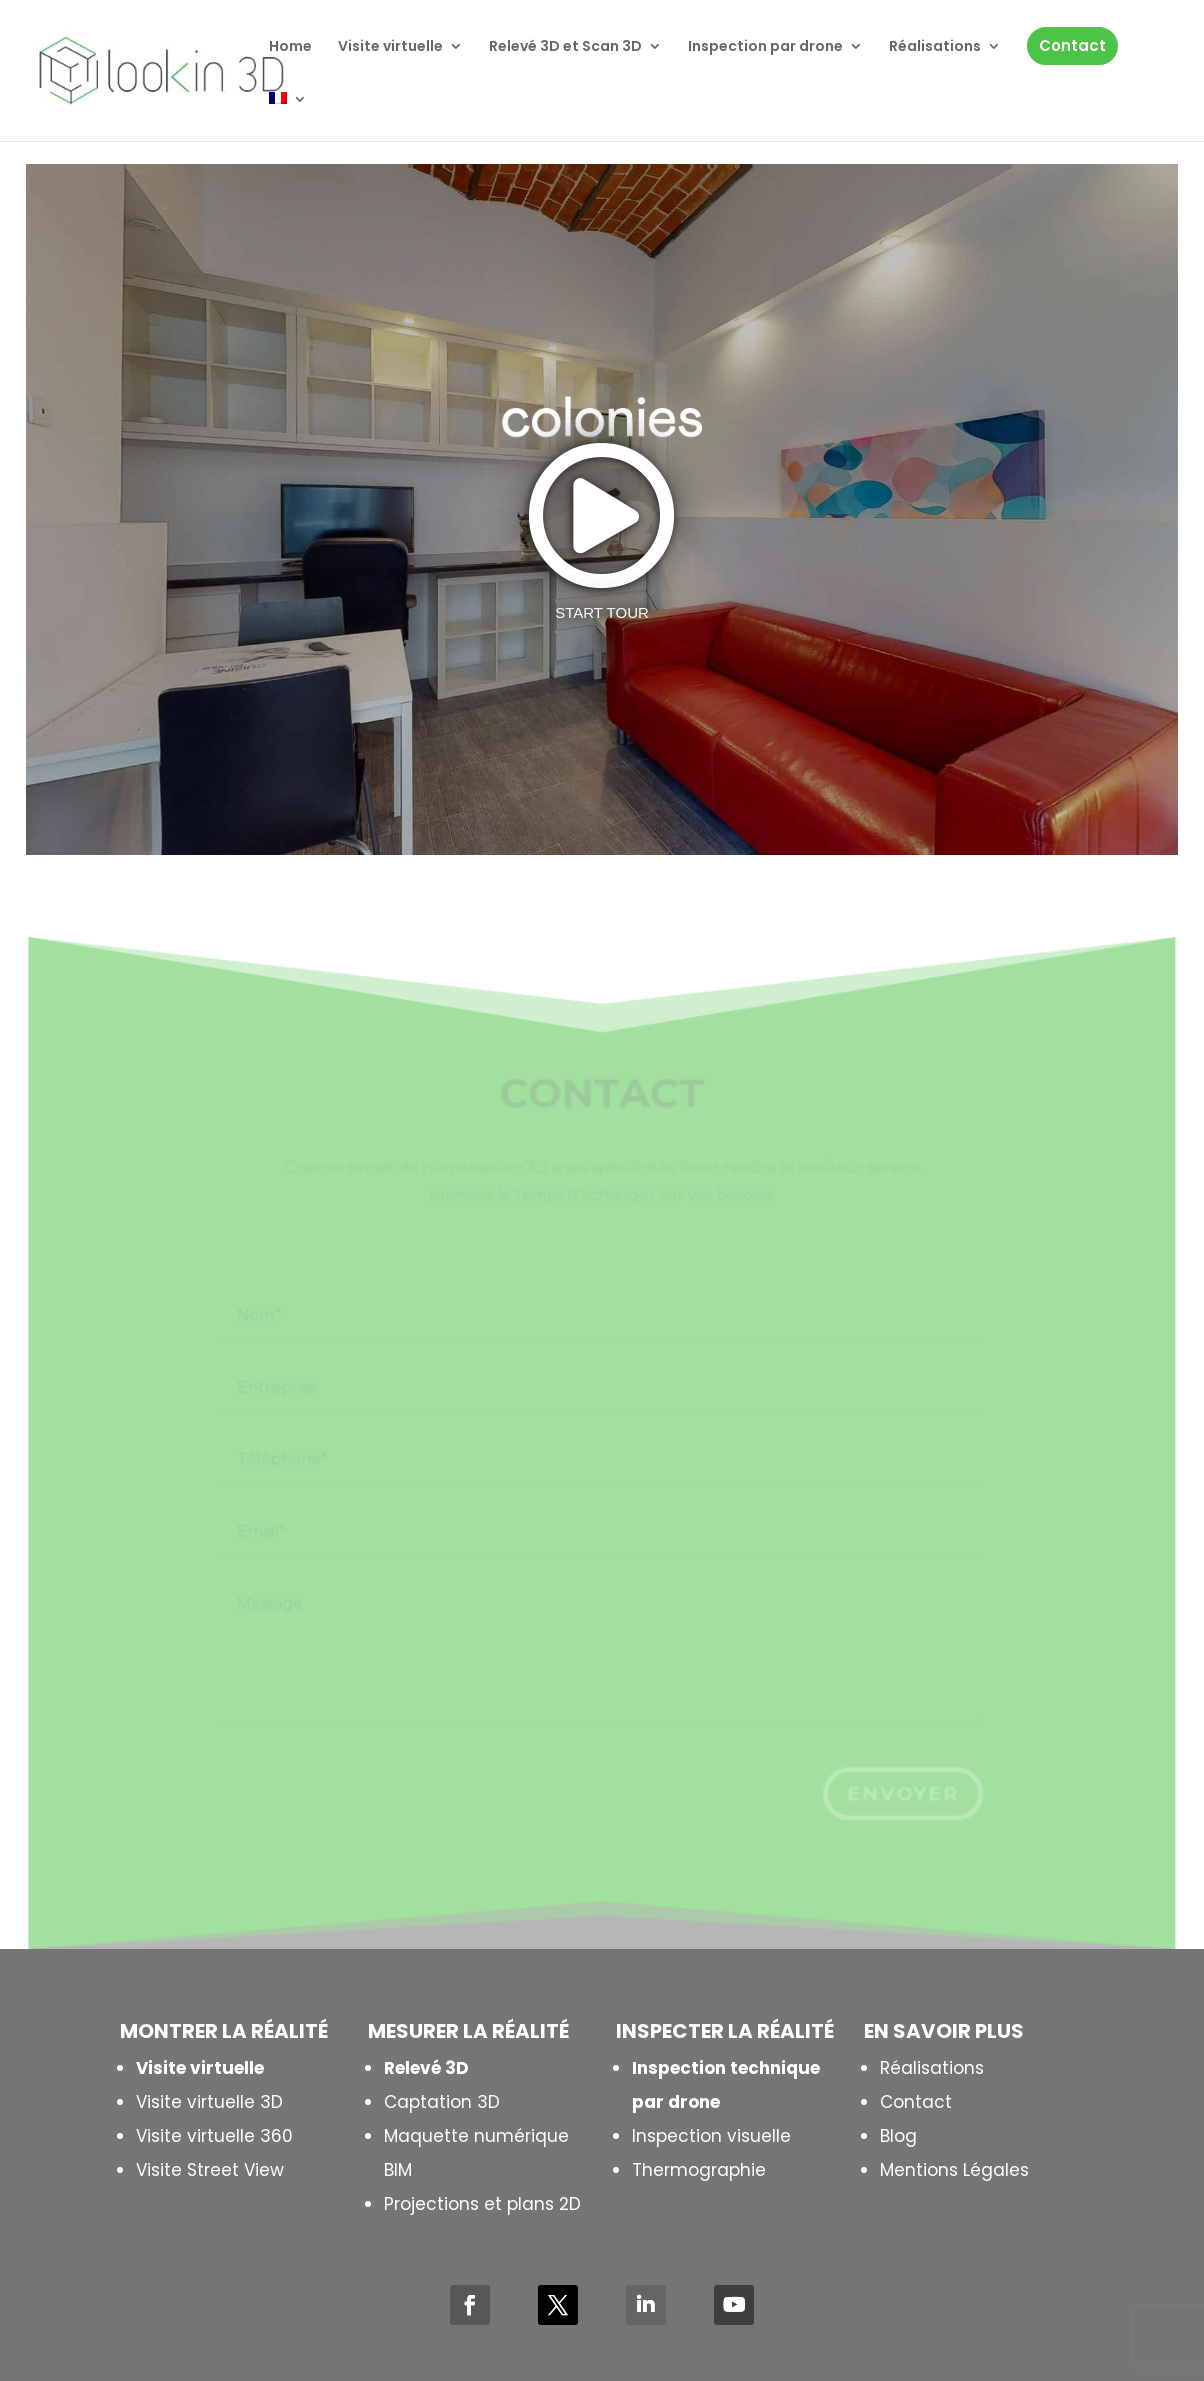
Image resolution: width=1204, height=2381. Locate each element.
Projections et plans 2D (482, 2204)
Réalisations (932, 2068)
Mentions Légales (954, 2170)
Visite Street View (210, 2170)
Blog (898, 2136)
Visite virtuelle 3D (209, 2102)
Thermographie (699, 2170)
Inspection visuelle (711, 2136)
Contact (916, 2102)
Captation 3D (442, 2102)
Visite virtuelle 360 (214, 2136)
